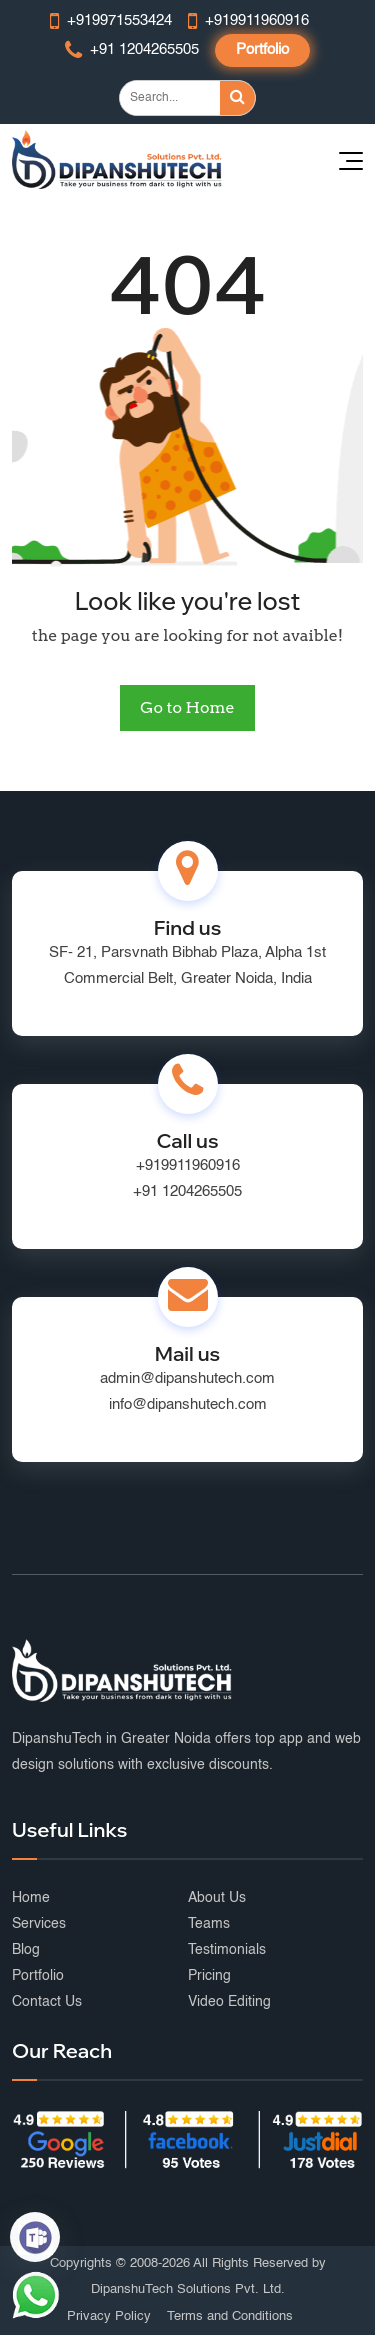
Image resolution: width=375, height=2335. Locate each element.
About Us (217, 1898)
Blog (26, 1950)
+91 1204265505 (187, 1191)
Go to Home (187, 707)
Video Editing (229, 2002)
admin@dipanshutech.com (187, 1378)
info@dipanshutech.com (188, 1404)
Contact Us (47, 2002)
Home (31, 1898)
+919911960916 (188, 1165)
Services (39, 1924)
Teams (209, 1924)
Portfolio (262, 49)
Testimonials (227, 1950)
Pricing (209, 1976)
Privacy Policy (109, 2316)
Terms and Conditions (230, 2316)
